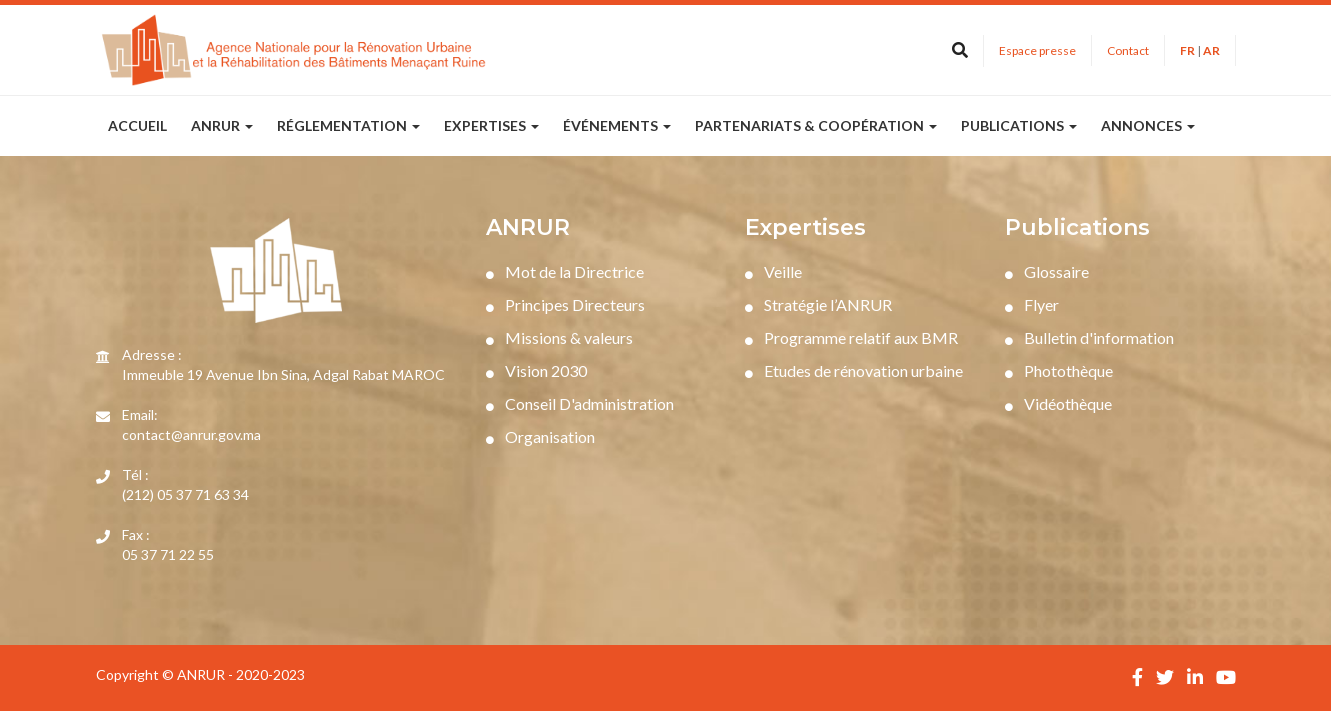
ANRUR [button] (222, 125)
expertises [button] (491, 125)
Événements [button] (617, 125)
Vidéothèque (1058, 403)
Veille (773, 271)
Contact (1128, 50)
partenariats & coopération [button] (816, 125)
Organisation (540, 436)
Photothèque (1059, 370)
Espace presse (1037, 50)
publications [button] (1019, 125)
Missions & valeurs (559, 337)
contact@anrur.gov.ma (191, 434)
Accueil (137, 125)
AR (1211, 50)
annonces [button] (1148, 125)
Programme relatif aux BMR (851, 337)
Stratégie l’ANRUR (818, 304)
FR (1187, 50)
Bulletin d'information (1089, 337)
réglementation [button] (348, 125)
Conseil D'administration (580, 403)
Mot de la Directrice (565, 271)
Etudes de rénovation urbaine (854, 370)
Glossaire (1047, 271)
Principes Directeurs (565, 304)
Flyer (1032, 304)
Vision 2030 (536, 370)
